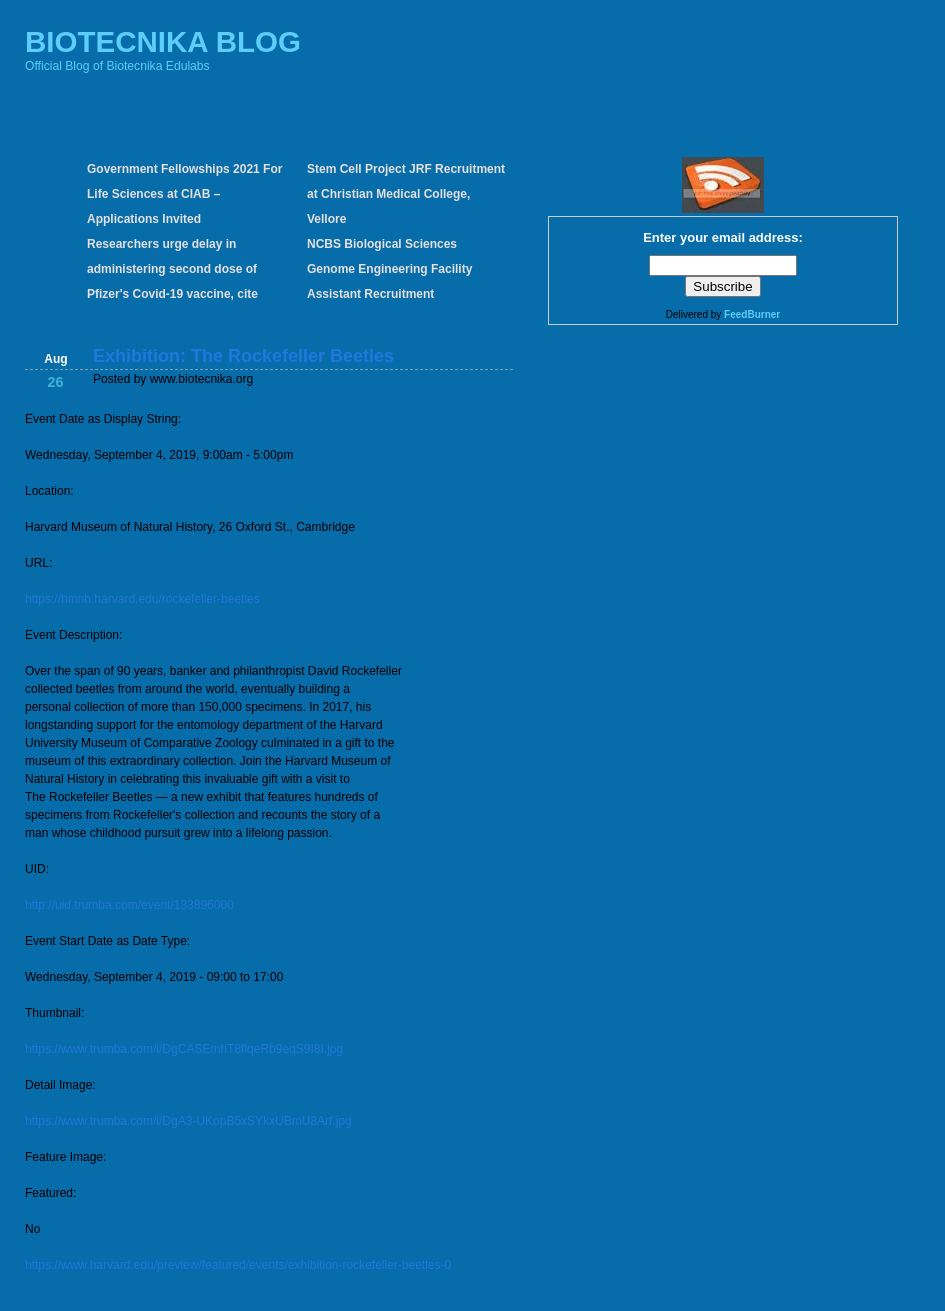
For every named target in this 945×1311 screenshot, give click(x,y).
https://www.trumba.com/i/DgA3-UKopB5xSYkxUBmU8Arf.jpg (188, 1121)
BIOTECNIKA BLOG (163, 41)
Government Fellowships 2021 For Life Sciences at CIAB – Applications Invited (184, 194)
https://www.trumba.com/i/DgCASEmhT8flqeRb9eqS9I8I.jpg (184, 1049)
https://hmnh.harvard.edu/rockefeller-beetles (142, 599)
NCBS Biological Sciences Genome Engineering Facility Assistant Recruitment (389, 269)
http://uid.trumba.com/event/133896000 (129, 905)
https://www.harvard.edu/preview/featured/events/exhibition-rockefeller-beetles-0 (238, 1265)
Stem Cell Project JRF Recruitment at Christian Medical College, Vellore (406, 194)
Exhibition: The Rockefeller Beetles (243, 356)
